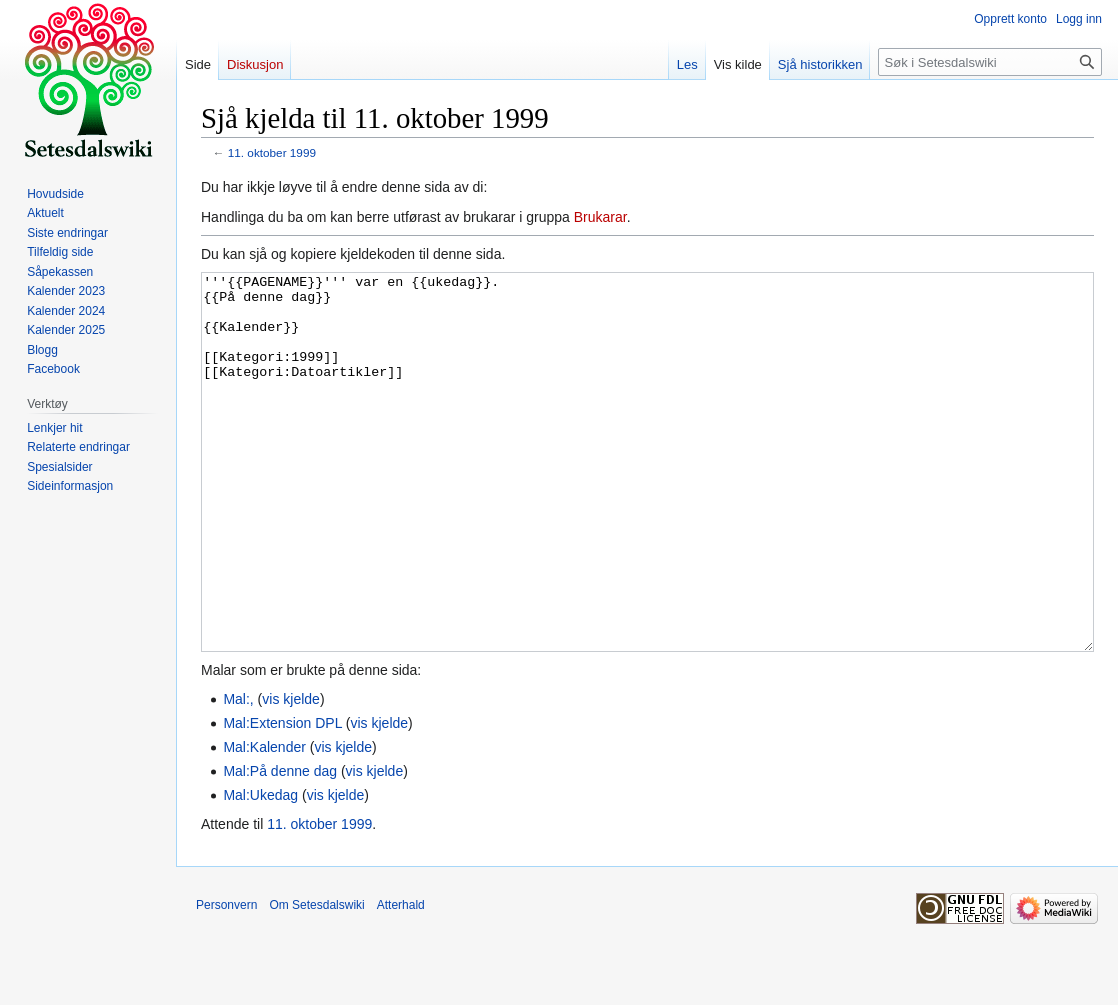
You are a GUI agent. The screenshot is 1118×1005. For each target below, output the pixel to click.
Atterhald (401, 980)
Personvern (226, 980)
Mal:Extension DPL (282, 798)
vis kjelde (291, 774)
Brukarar (600, 217)
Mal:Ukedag (260, 870)
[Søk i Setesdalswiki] (990, 62)
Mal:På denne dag (280, 846)
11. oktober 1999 (272, 152)
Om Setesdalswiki (316, 980)
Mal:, (238, 774)
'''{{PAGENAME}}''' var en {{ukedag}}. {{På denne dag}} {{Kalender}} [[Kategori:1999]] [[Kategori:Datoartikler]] (647, 499)
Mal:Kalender (264, 822)
